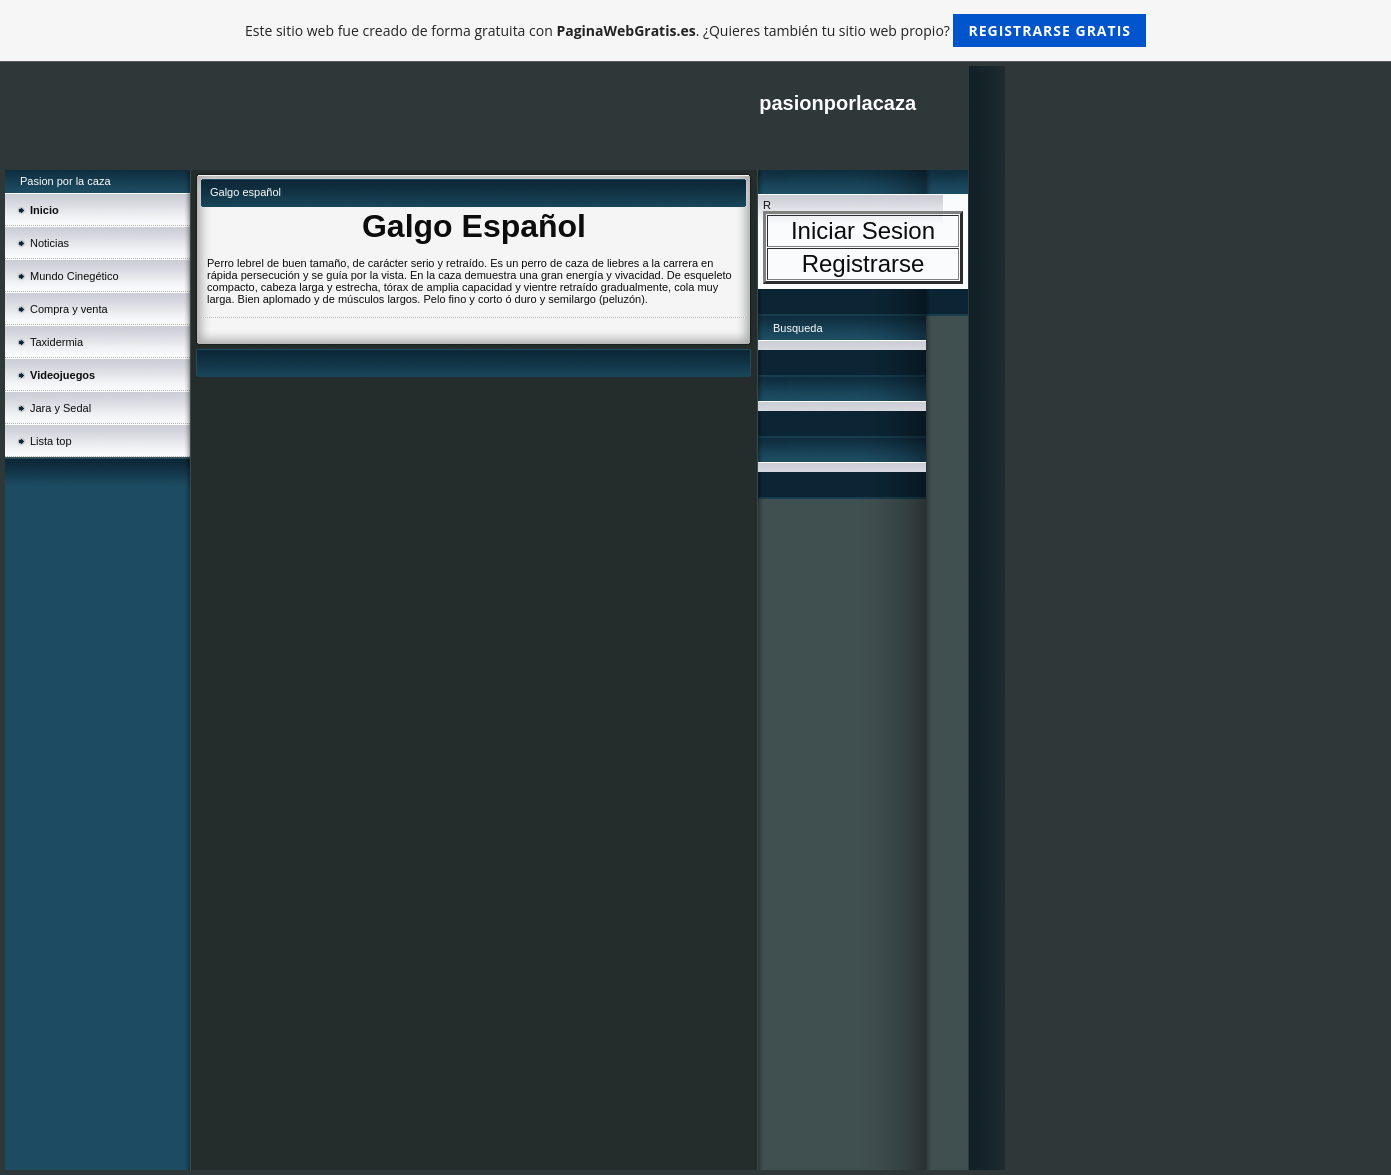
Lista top (51, 441)
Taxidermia (56, 342)
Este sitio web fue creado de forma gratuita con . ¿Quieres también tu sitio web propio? (695, 30)
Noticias (49, 243)
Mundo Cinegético (74, 276)
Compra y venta (69, 309)
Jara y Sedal (60, 408)
